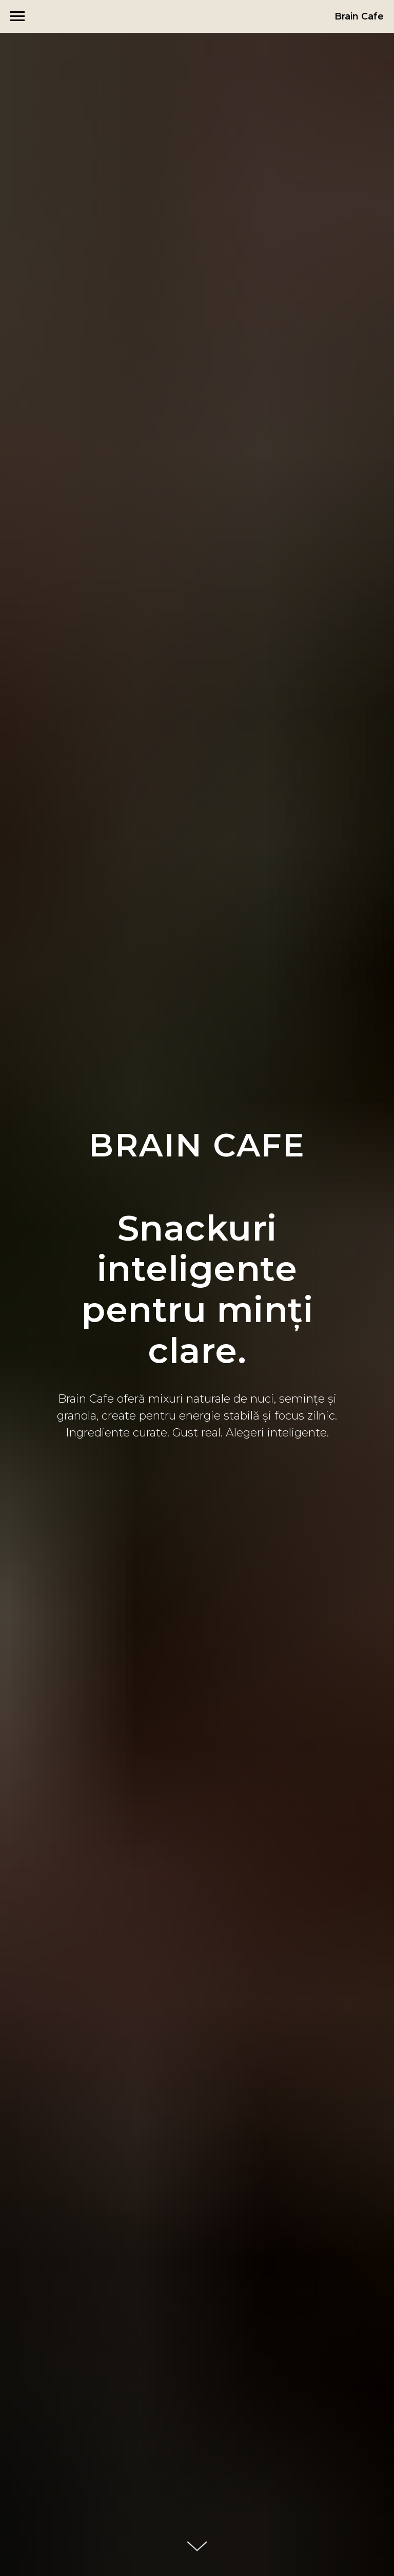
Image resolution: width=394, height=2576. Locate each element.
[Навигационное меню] (17, 16)
